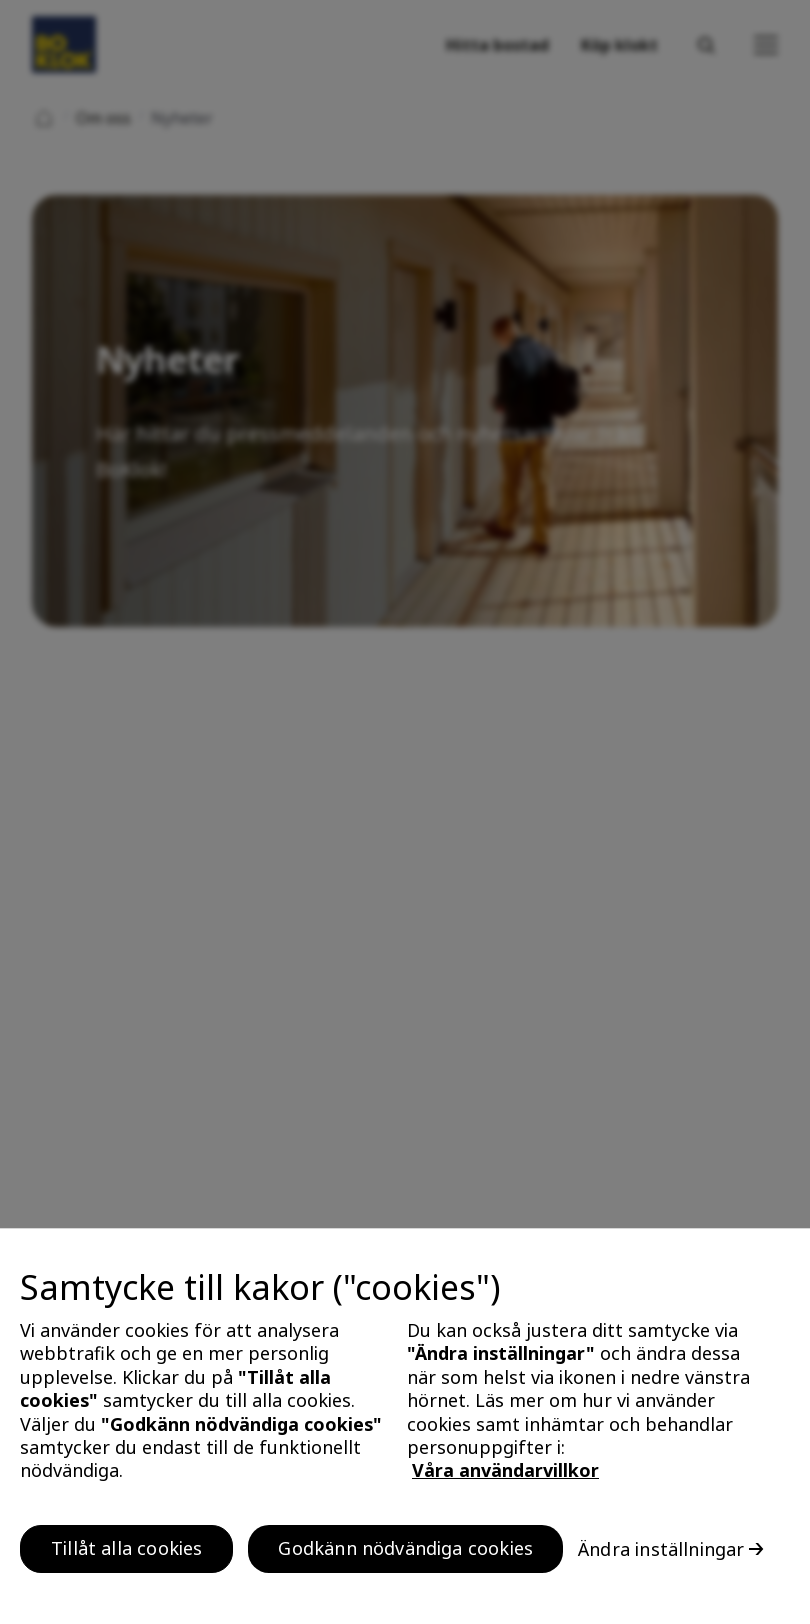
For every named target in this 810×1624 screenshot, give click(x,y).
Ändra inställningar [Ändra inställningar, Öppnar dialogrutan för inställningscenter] (661, 1552)
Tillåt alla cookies (126, 1551)
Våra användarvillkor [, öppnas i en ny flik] (505, 1474)
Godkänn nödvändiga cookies (405, 1551)
